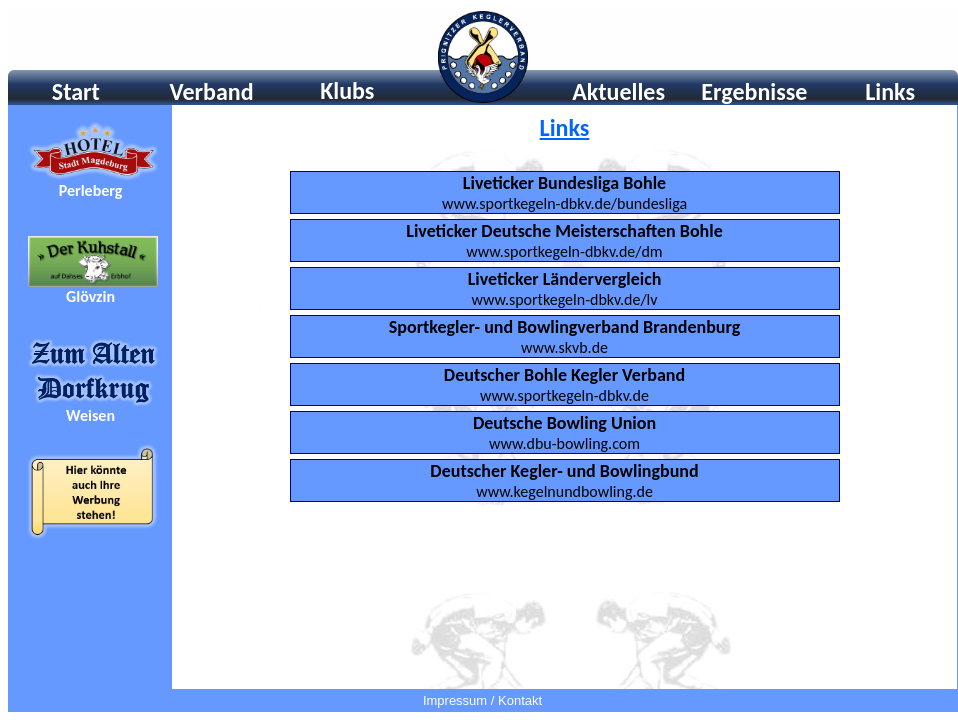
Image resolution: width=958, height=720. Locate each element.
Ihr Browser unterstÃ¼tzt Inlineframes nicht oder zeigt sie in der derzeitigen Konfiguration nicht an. (90, 397)
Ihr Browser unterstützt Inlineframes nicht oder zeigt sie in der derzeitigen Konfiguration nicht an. (483, 56)
